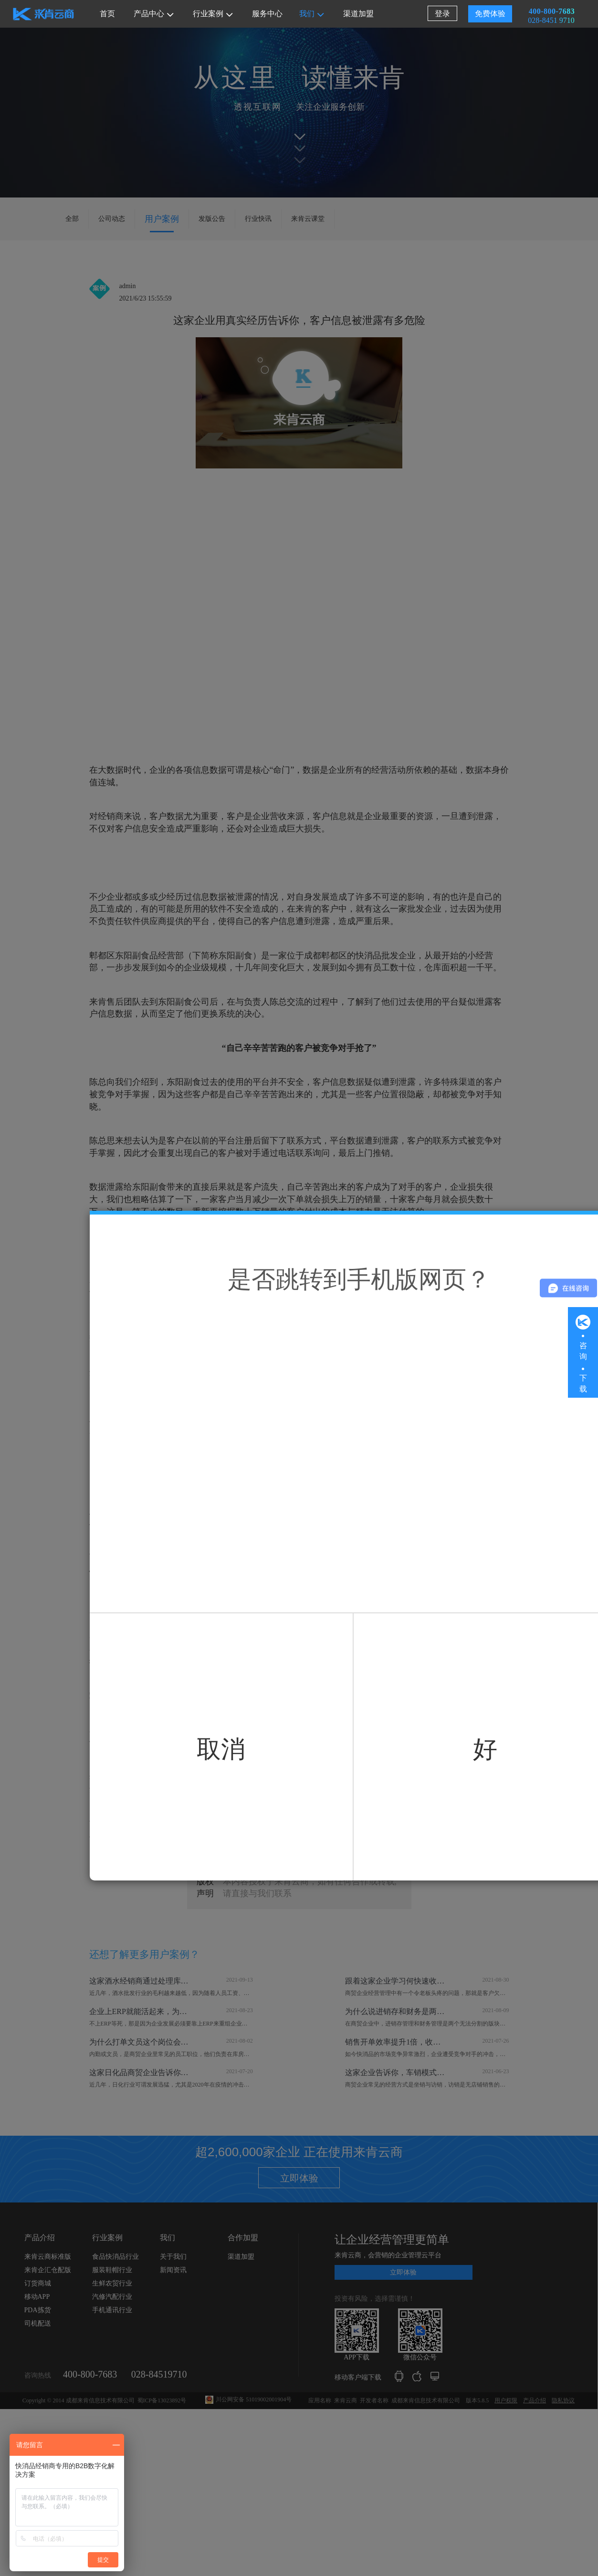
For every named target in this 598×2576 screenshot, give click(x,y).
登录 (440, 14)
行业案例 (213, 14)
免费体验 (487, 14)
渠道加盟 (358, 14)
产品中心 (154, 14)
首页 (107, 14)
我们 (311, 14)
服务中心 (267, 14)
